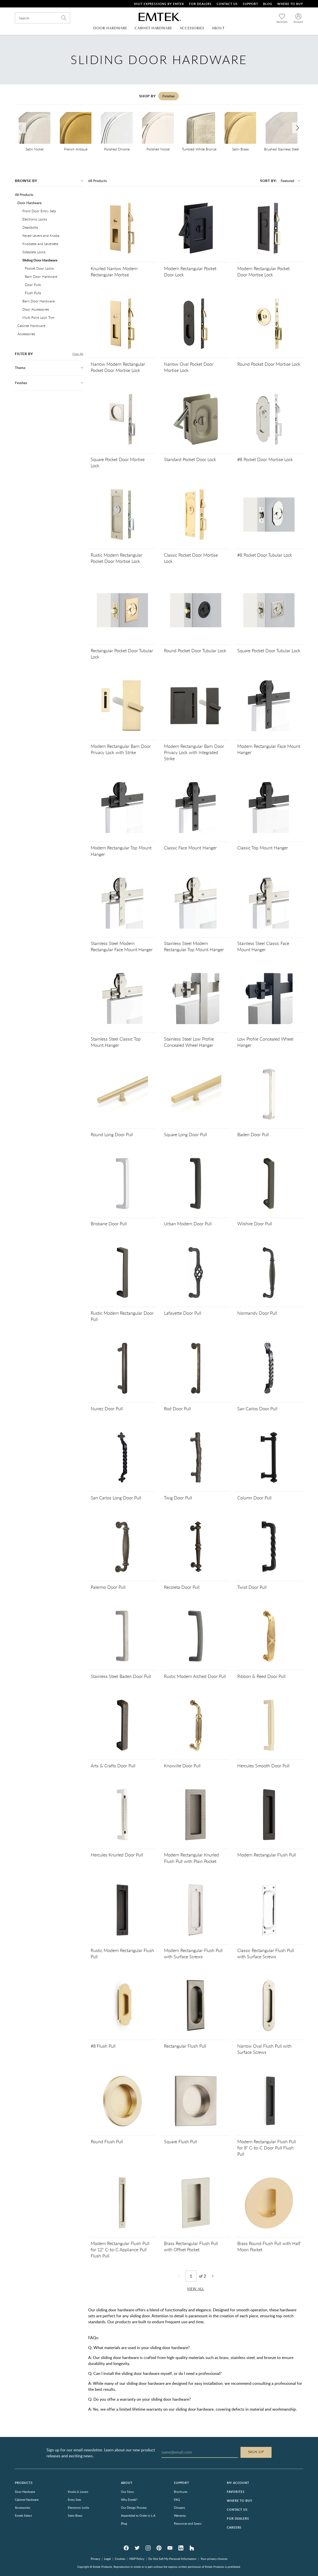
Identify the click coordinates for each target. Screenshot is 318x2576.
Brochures (180, 2492)
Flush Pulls (33, 292)
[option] (34, 134)
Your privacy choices (213, 2559)
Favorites (236, 2492)
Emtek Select (23, 2515)
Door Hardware (29, 202)
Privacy (95, 2559)
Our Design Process (134, 2507)
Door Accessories (35, 309)
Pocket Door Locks (39, 268)
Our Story (127, 2492)
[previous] (20, 127)
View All (195, 2289)
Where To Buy (290, 4)
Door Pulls (33, 284)
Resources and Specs (187, 2523)
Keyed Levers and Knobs (40, 235)
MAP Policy (136, 2559)
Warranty (180, 2515)
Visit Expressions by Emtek (159, 4)
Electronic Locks (34, 219)
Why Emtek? (129, 2500)
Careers (234, 2527)
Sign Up (256, 2452)
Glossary (179, 2507)
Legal (107, 2559)
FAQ (177, 2500)
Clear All (77, 354)
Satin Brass (75, 2515)
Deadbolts (30, 227)
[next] (297, 127)
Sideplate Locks (33, 252)
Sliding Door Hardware (39, 260)
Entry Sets (74, 2500)
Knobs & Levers (78, 2492)
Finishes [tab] (168, 96)
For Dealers (200, 4)
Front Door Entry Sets (39, 211)
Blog (267, 4)
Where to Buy (239, 2501)
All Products (24, 194)
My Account (238, 2483)
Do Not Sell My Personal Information (172, 2559)
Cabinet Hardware (31, 325)
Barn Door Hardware (41, 276)
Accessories (26, 333)
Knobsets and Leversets (40, 243)
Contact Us (227, 4)
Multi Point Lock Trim (38, 317)
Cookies (120, 2559)
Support (250, 4)
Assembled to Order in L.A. (138, 2515)
